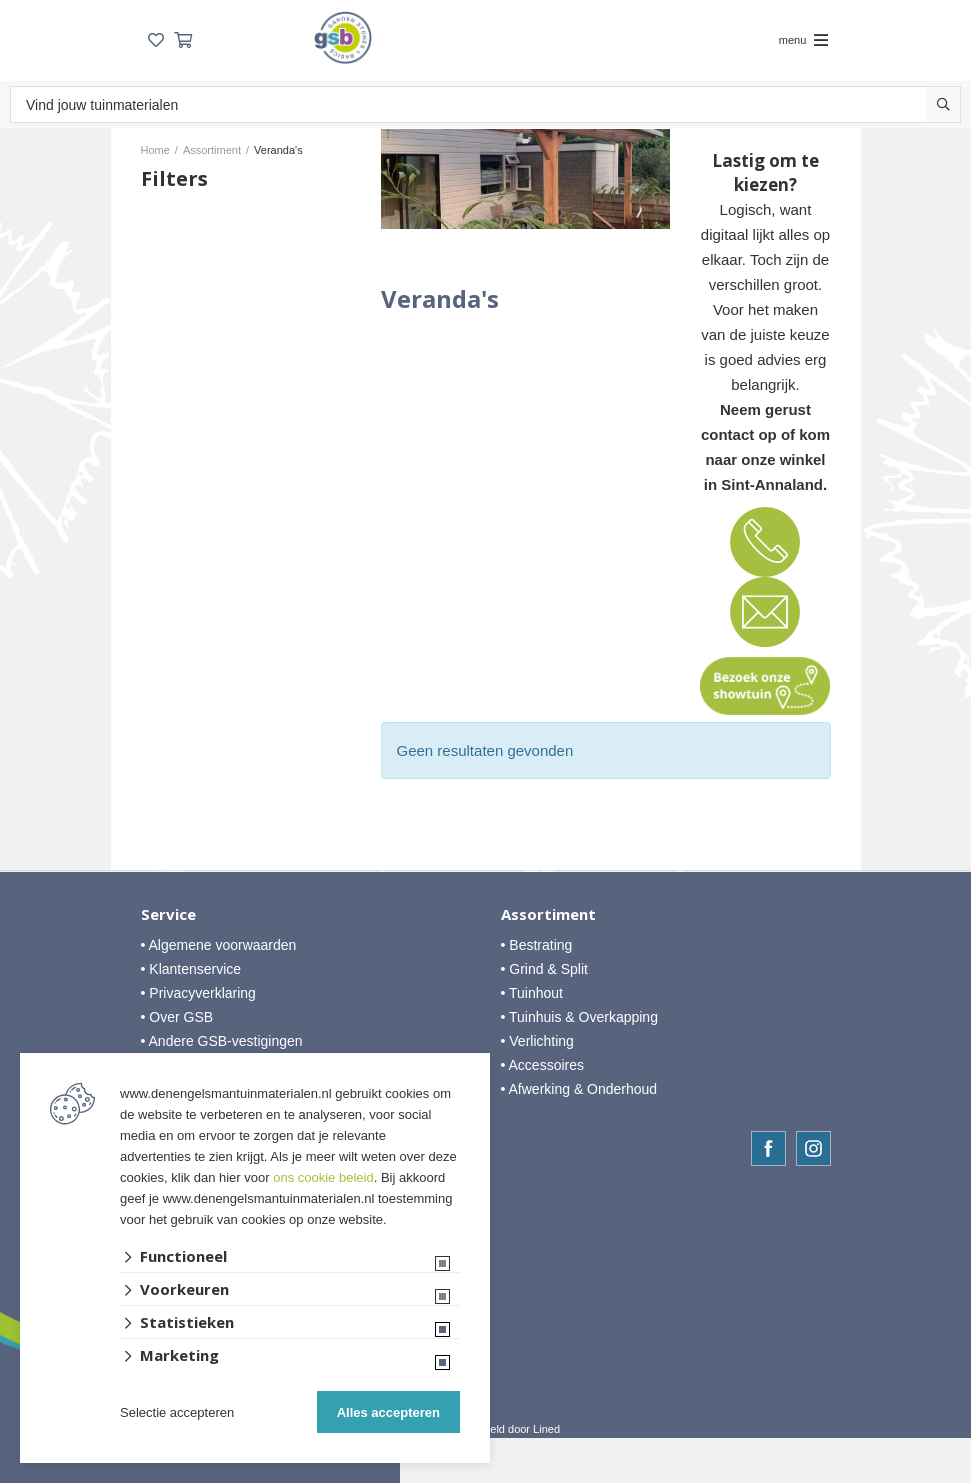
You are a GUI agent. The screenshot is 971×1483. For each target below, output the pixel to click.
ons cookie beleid (323, 1177)
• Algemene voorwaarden (219, 945)
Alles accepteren (388, 1412)
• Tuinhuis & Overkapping (579, 1017)
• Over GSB (177, 1017)
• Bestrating (537, 945)
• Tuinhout (532, 993)
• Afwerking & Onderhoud (579, 1089)
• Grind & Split (544, 969)
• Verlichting (537, 1041)
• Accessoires (543, 1065)
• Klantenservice (191, 969)
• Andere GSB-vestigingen (222, 1041)
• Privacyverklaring (198, 993)
